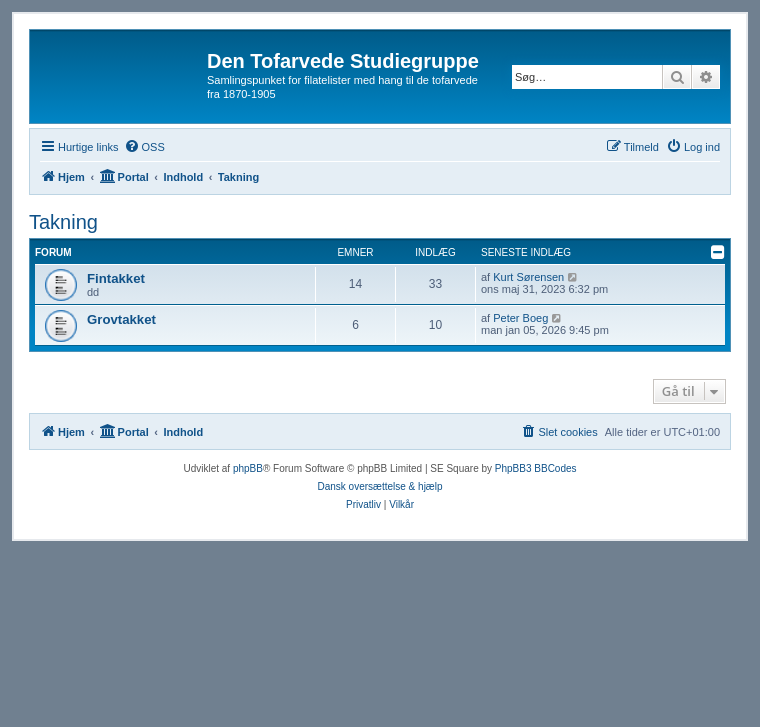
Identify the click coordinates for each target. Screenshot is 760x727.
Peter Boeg (520, 318)
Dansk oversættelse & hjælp (379, 486)
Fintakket (116, 278)
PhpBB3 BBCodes (536, 468)
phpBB (248, 468)
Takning (63, 222)
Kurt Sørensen (528, 277)
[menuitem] (144, 147)
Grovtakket (121, 319)
